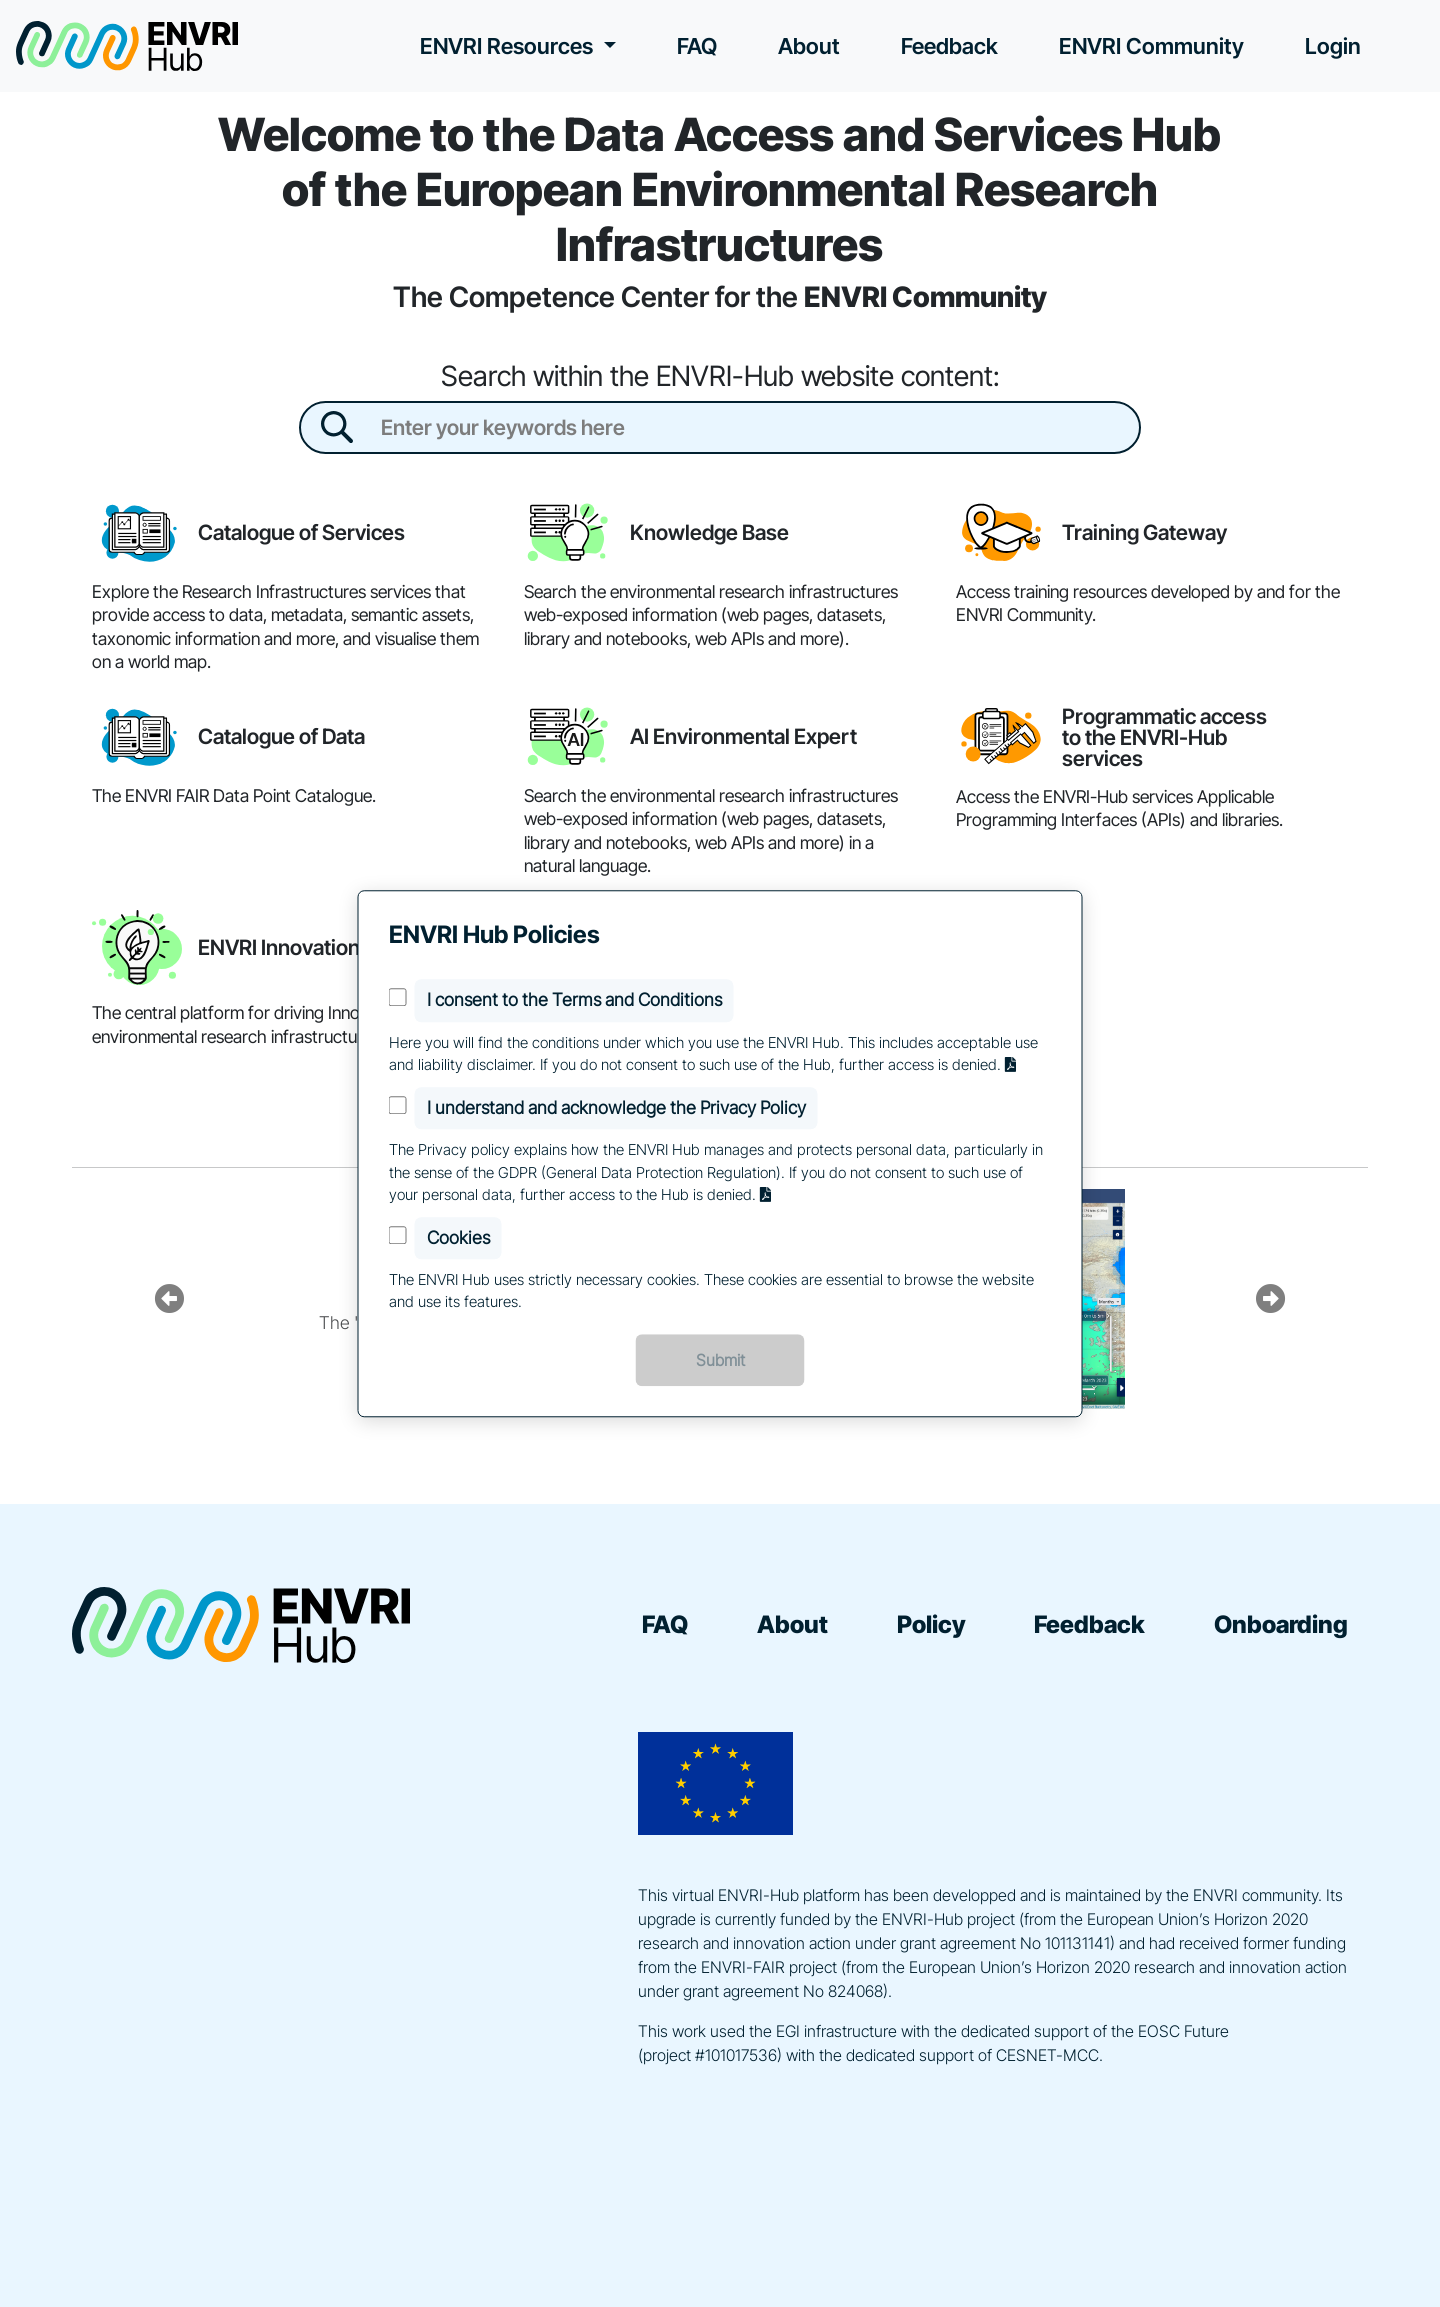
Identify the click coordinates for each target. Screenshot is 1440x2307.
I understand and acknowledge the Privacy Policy (616, 1107)
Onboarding (1281, 1624)
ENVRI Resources (509, 46)
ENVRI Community (1151, 46)
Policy (931, 1624)
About (809, 46)
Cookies (458, 1237)
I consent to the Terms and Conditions (574, 1000)
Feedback (949, 46)
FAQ (697, 46)
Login (1333, 46)
